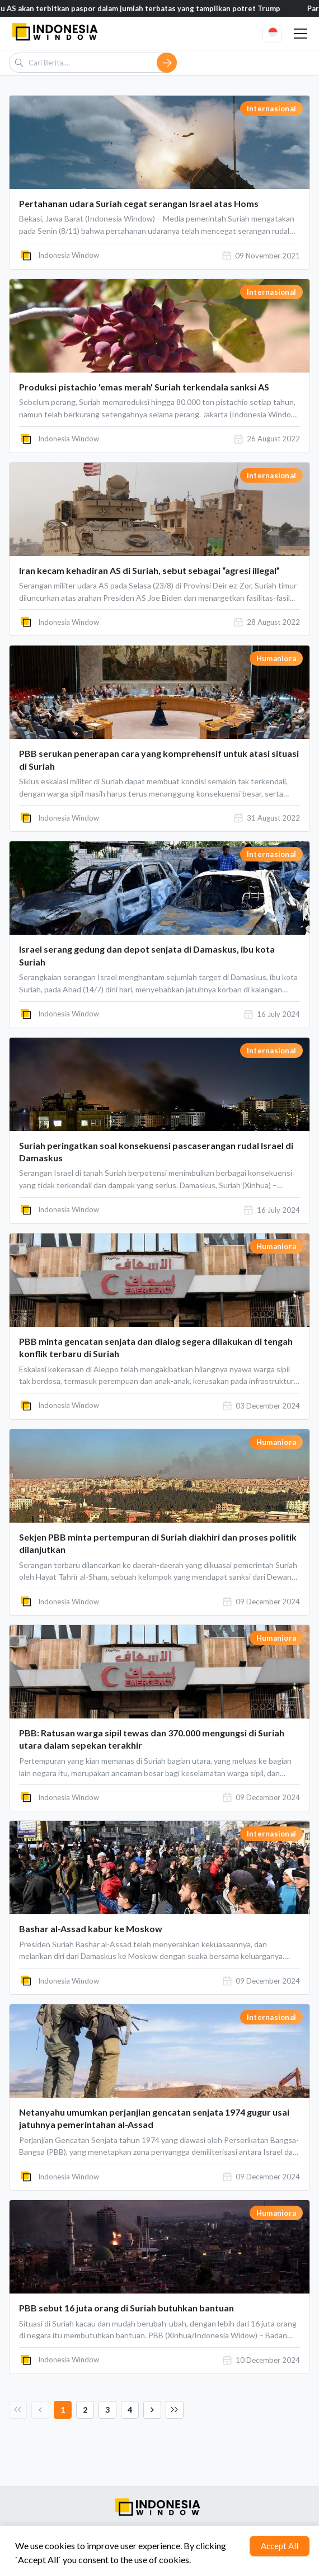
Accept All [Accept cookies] (279, 2546)
